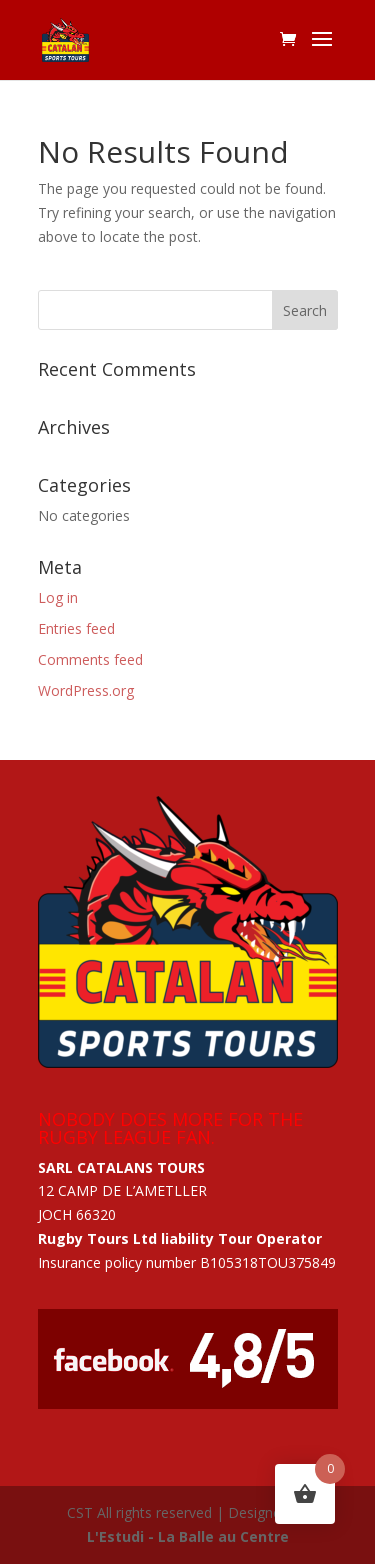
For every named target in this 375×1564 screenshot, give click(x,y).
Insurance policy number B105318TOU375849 (187, 1262)
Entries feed (76, 628)
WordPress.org (86, 690)
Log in (58, 597)
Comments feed (90, 659)
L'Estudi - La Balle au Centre (188, 1536)
